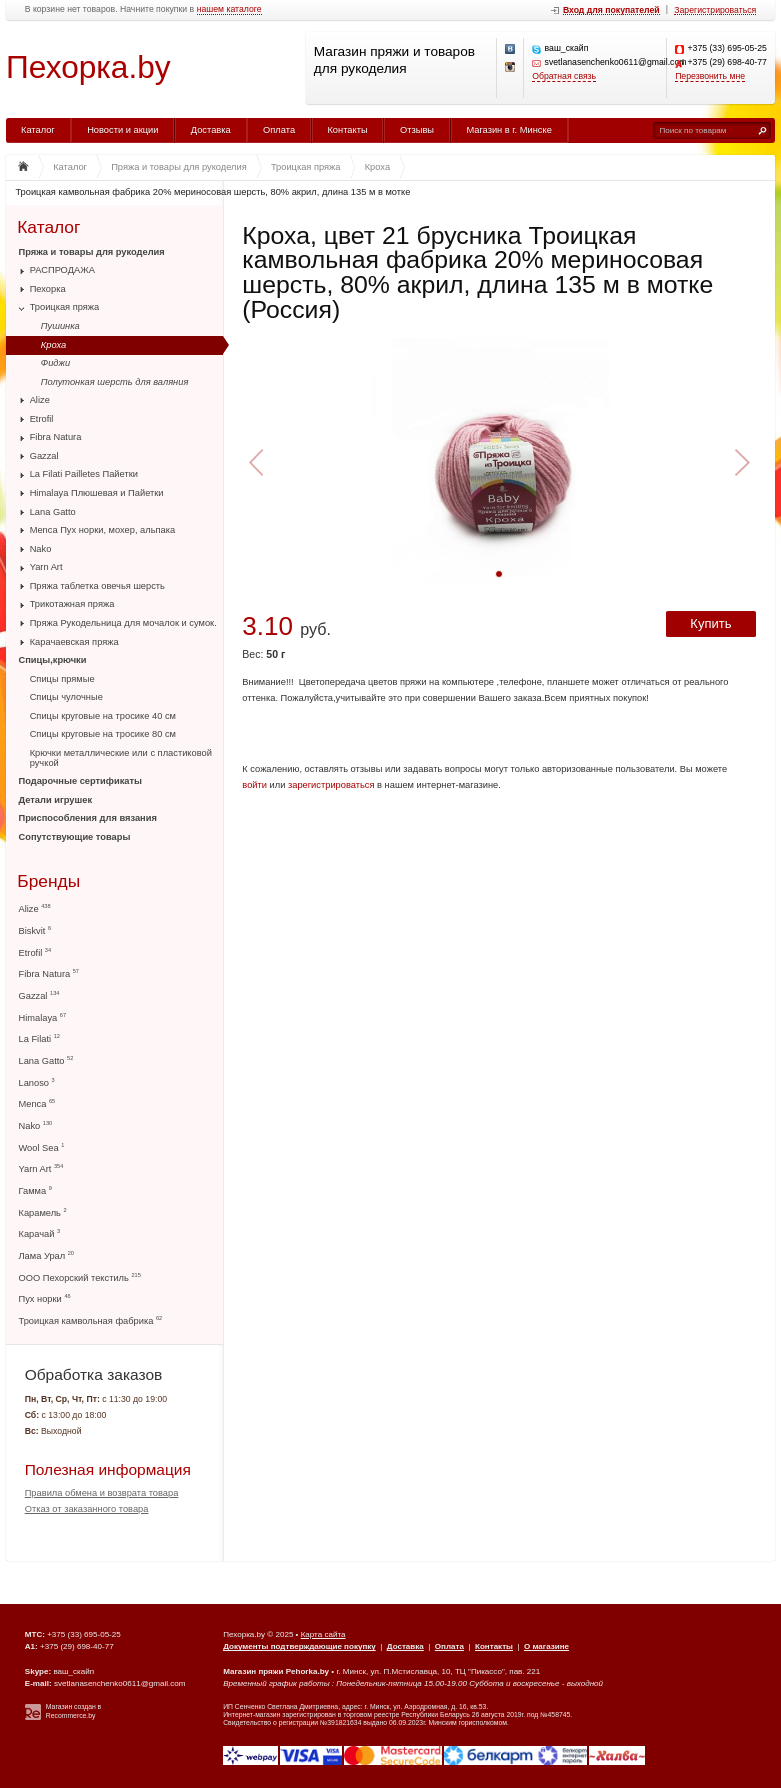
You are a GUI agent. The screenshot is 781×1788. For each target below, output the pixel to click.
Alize (40, 400)
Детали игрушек (56, 800)
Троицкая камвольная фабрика (91, 1320)
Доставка (211, 130)
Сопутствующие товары (75, 837)
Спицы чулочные (66, 697)
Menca (37, 1103)
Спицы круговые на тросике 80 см (103, 734)
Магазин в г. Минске (508, 130)
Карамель (43, 1212)
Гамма (35, 1190)
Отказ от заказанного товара (87, 1509)
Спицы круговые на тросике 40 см (103, 716)
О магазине (546, 1646)
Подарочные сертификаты (80, 781)
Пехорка (48, 289)
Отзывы (417, 130)
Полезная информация (108, 1469)
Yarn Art (46, 567)
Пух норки (45, 1298)
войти (254, 785)
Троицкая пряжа (65, 307)
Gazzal (44, 456)
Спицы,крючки (53, 660)
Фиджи (55, 363)
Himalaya (43, 1017)
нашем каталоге (229, 9)
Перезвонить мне (710, 76)
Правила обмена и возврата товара (102, 1493)
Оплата (279, 130)
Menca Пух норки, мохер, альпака (103, 530)
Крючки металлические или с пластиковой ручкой (121, 758)
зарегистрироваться (331, 785)
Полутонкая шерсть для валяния (115, 382)
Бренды (48, 881)
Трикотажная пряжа (72, 604)
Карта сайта (323, 1634)
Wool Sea (42, 1147)
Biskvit (35, 930)
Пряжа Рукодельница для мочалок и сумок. (123, 623)
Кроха (53, 345)
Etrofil (42, 419)
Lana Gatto (53, 512)
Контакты (347, 130)
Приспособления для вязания (88, 818)
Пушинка (60, 326)
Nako (41, 549)
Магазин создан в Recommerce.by (73, 1711)
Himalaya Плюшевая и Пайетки (97, 493)
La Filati (39, 1038)
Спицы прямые (62, 679)
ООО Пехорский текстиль (80, 1277)
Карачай (40, 1233)
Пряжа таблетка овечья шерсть (97, 586)
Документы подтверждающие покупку (299, 1646)
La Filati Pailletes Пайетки (84, 474)
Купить (710, 623)
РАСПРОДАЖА (62, 270)
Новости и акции (122, 130)
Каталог (38, 130)
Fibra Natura (56, 437)
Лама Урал (46, 1255)
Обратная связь (564, 76)
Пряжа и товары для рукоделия (92, 252)
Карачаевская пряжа (74, 642)
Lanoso (37, 1082)
